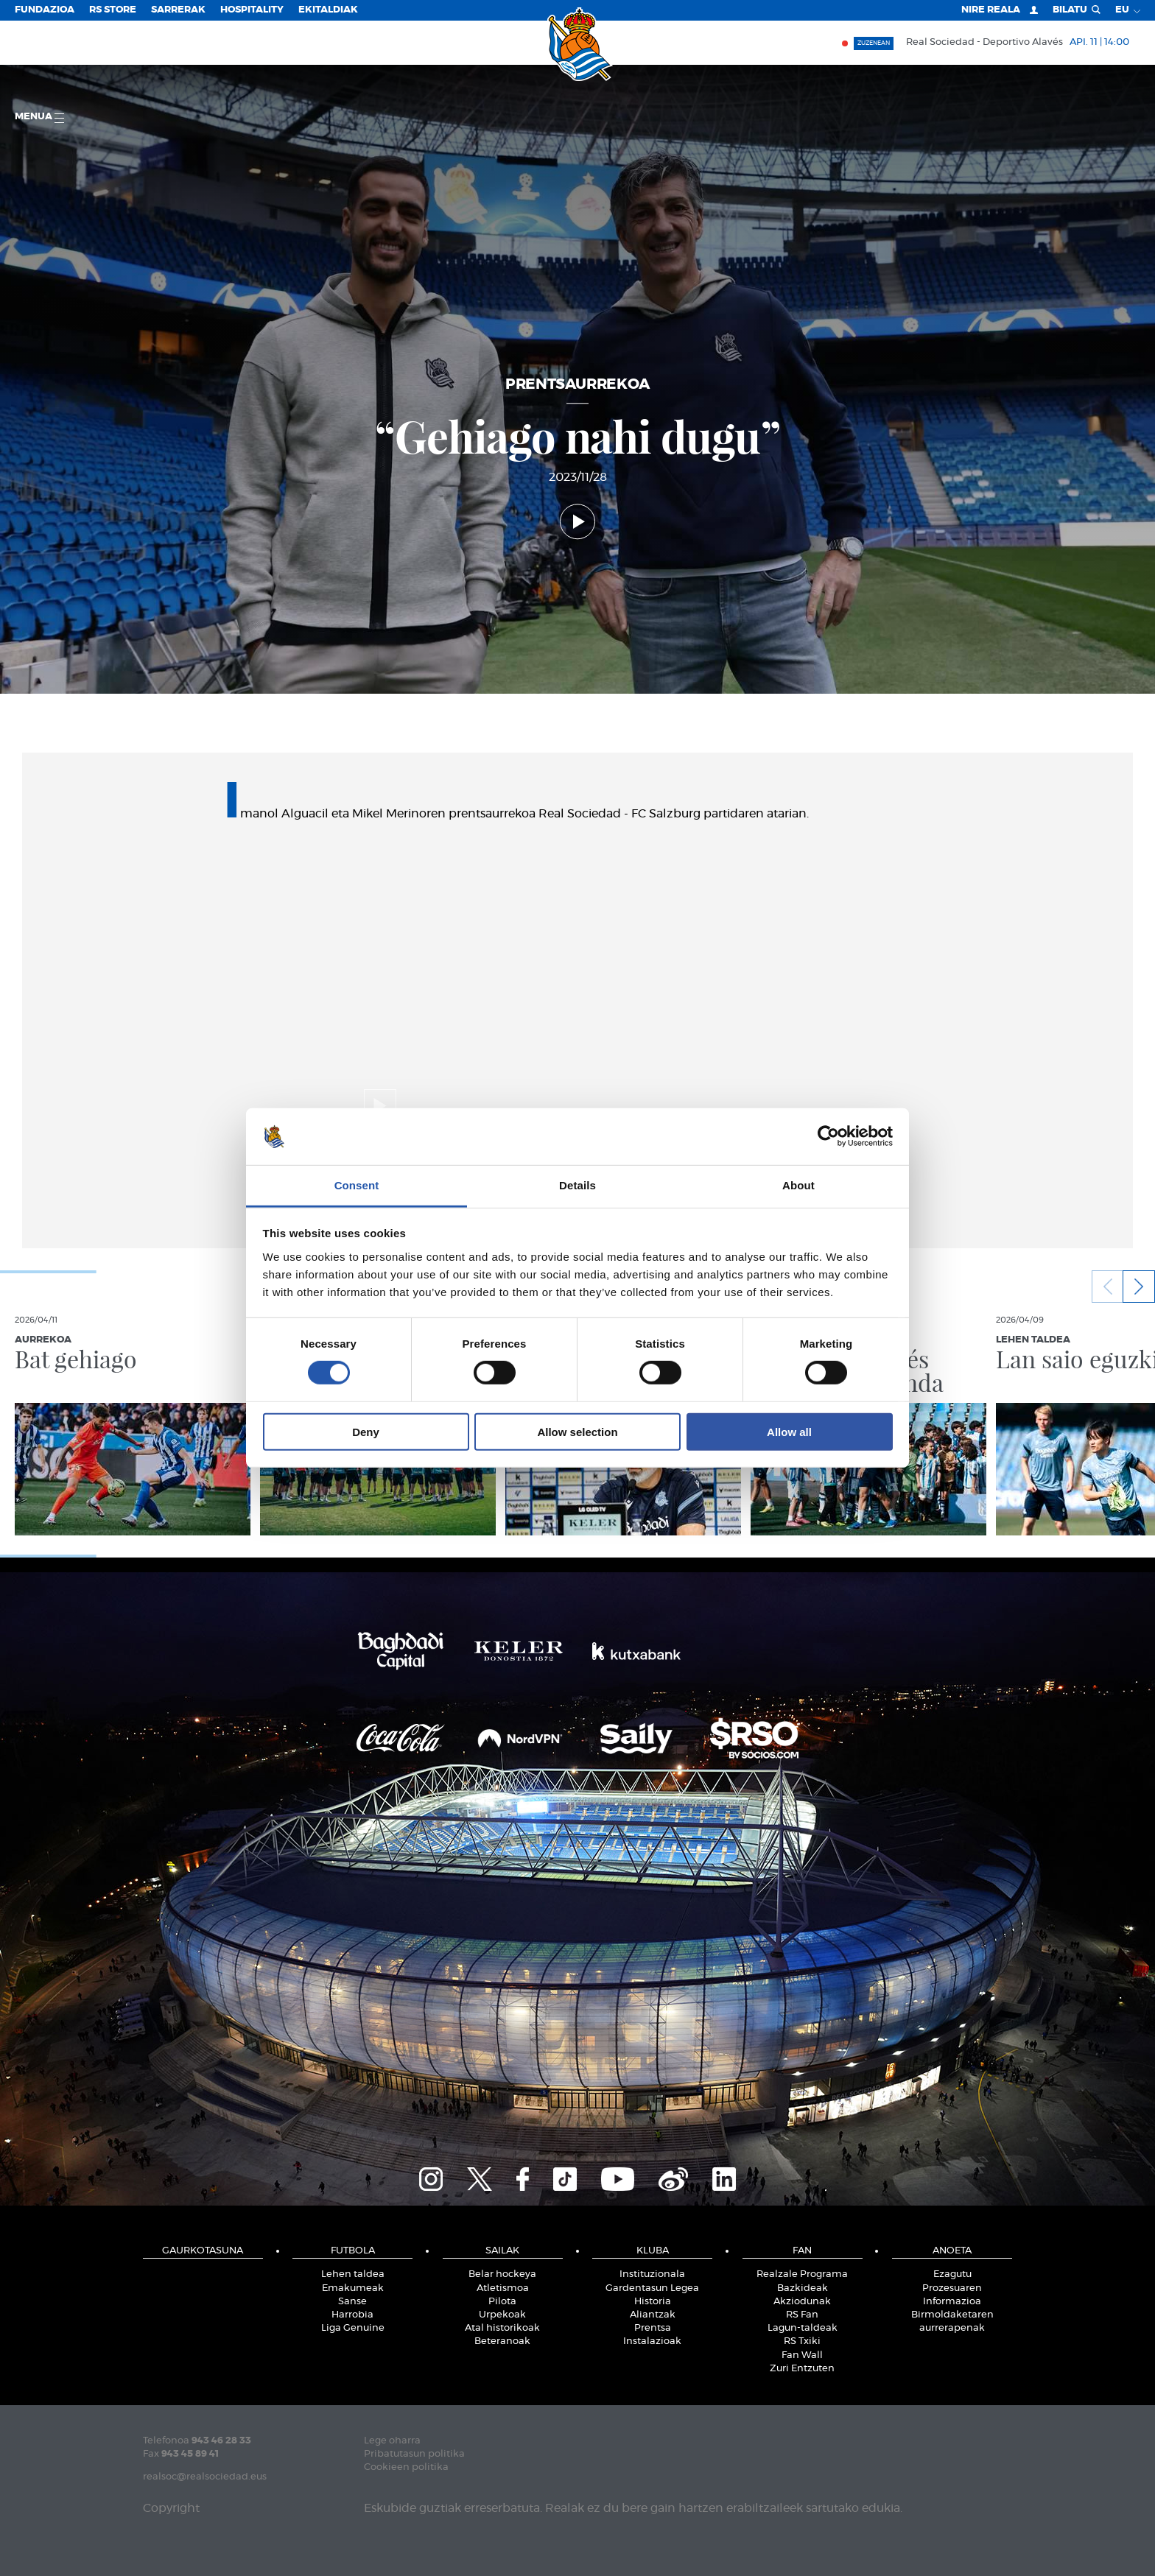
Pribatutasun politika (414, 2454)
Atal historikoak (502, 2328)
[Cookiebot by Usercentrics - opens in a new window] (828, 1136)
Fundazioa (44, 10)
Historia (652, 2301)
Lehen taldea (353, 2274)
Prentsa (652, 2328)
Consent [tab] (356, 1185)
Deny (365, 1431)
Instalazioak (652, 2341)
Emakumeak (353, 2288)
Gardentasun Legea (652, 2288)
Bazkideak (802, 2288)
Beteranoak (502, 2341)
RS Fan (802, 2315)
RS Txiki (802, 2341)
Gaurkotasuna (202, 2251)
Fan (802, 2251)
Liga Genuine (353, 2328)
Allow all (789, 1431)
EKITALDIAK (328, 10)
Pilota (502, 2301)
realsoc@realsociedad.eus (205, 2477)
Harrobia (352, 2315)
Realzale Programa (802, 2274)
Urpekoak (502, 2315)
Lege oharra (392, 2441)
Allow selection (577, 1431)
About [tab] (798, 1185)
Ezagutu (952, 2274)
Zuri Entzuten (802, 2368)
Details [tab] (577, 1185)
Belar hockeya (502, 2274)
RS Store (112, 10)
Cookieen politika (406, 2467)
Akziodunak (802, 2301)
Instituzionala (652, 2274)
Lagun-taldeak (803, 2328)
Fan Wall (802, 2355)
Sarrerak (178, 10)
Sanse (352, 2301)
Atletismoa (503, 2288)
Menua (39, 117)
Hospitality (252, 10)
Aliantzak (652, 2315)
